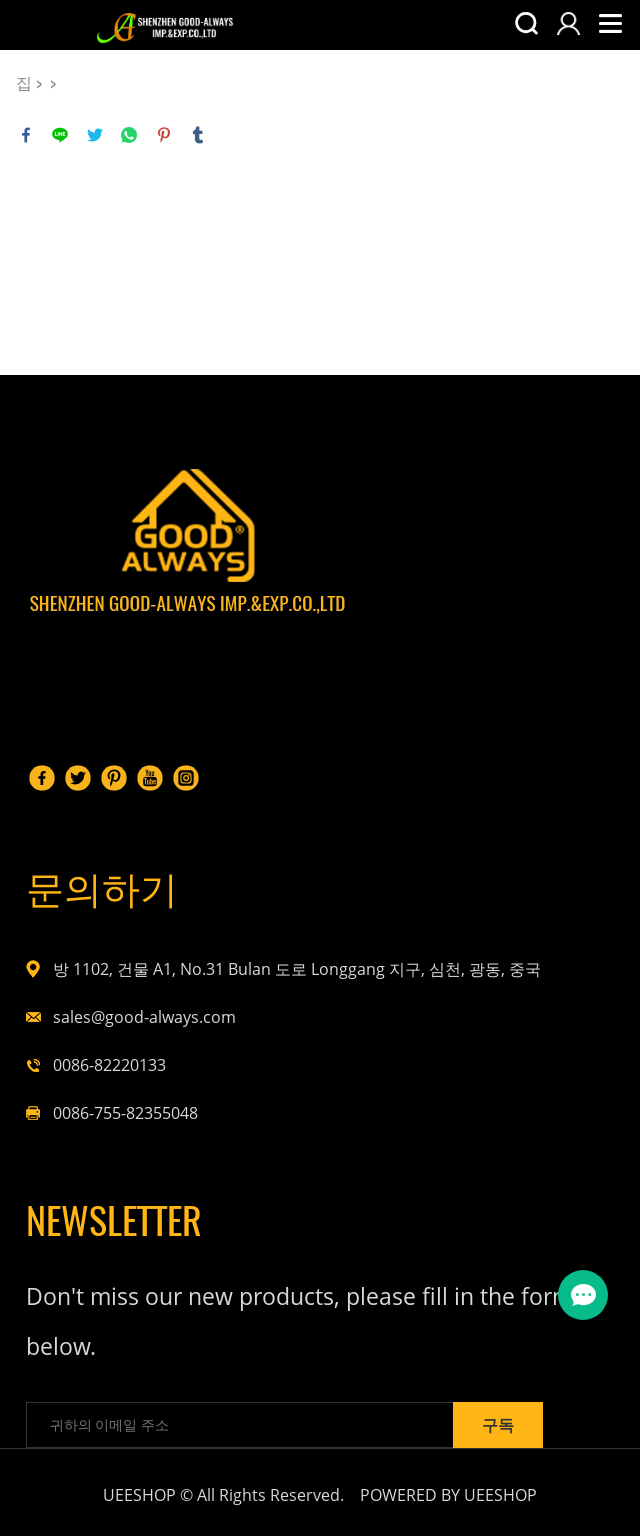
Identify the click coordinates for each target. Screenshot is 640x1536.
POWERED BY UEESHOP (448, 1495)
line (60, 135)
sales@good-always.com (144, 1017)
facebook (26, 135)
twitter (95, 135)
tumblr (198, 135)
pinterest (164, 135)
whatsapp (129, 135)
